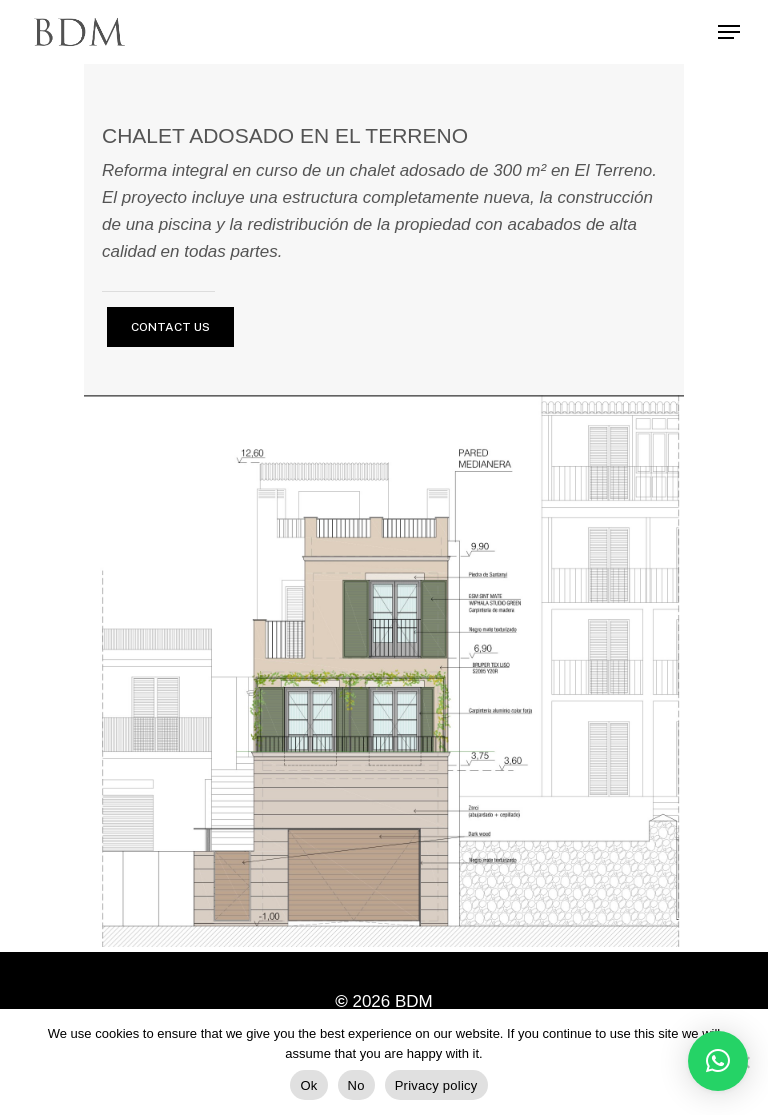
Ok (308, 1085)
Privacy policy (436, 1085)
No (356, 1085)
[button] (718, 1061)
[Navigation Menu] (729, 32)
